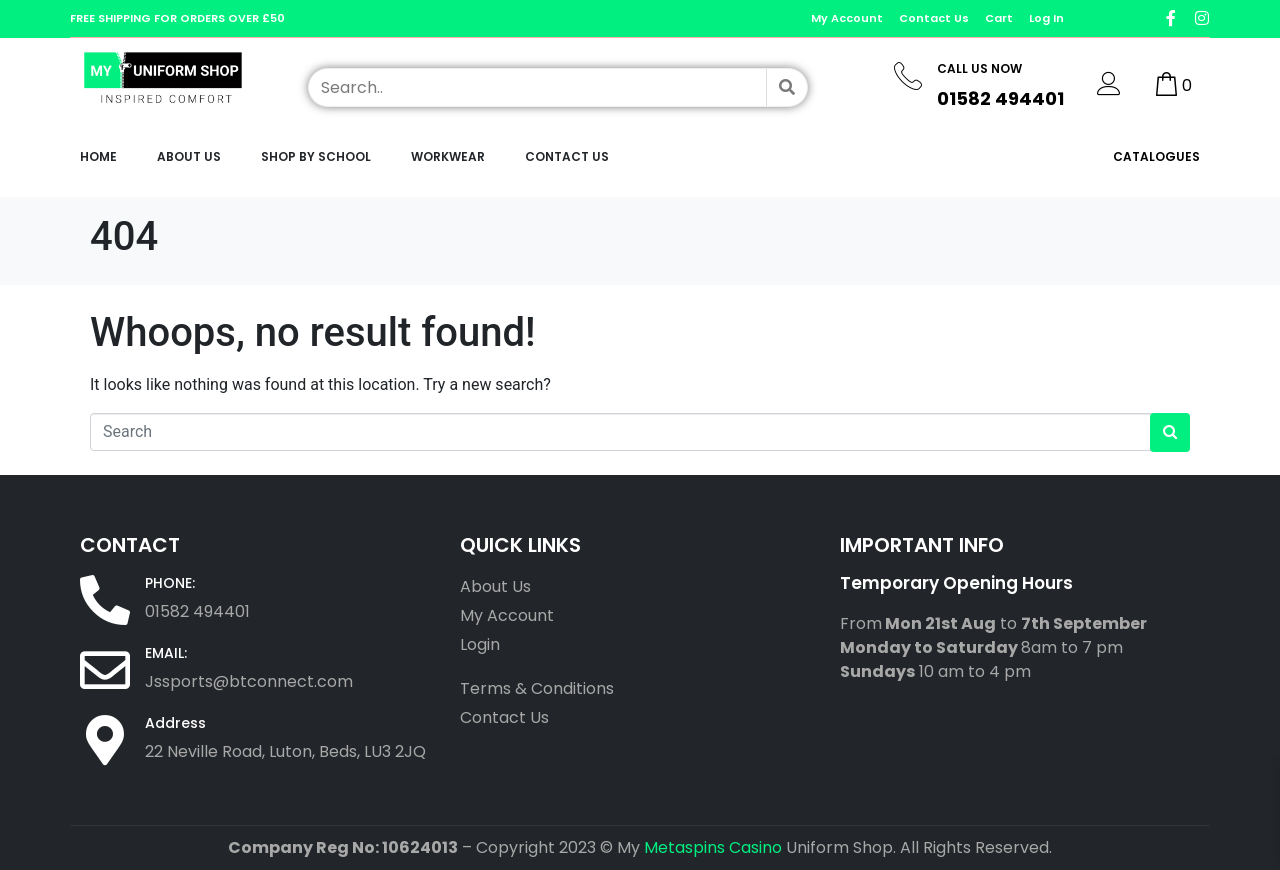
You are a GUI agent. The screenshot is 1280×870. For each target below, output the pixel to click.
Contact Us (567, 156)
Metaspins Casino (713, 847)
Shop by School (316, 156)
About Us (189, 156)
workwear (448, 156)
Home (98, 156)
